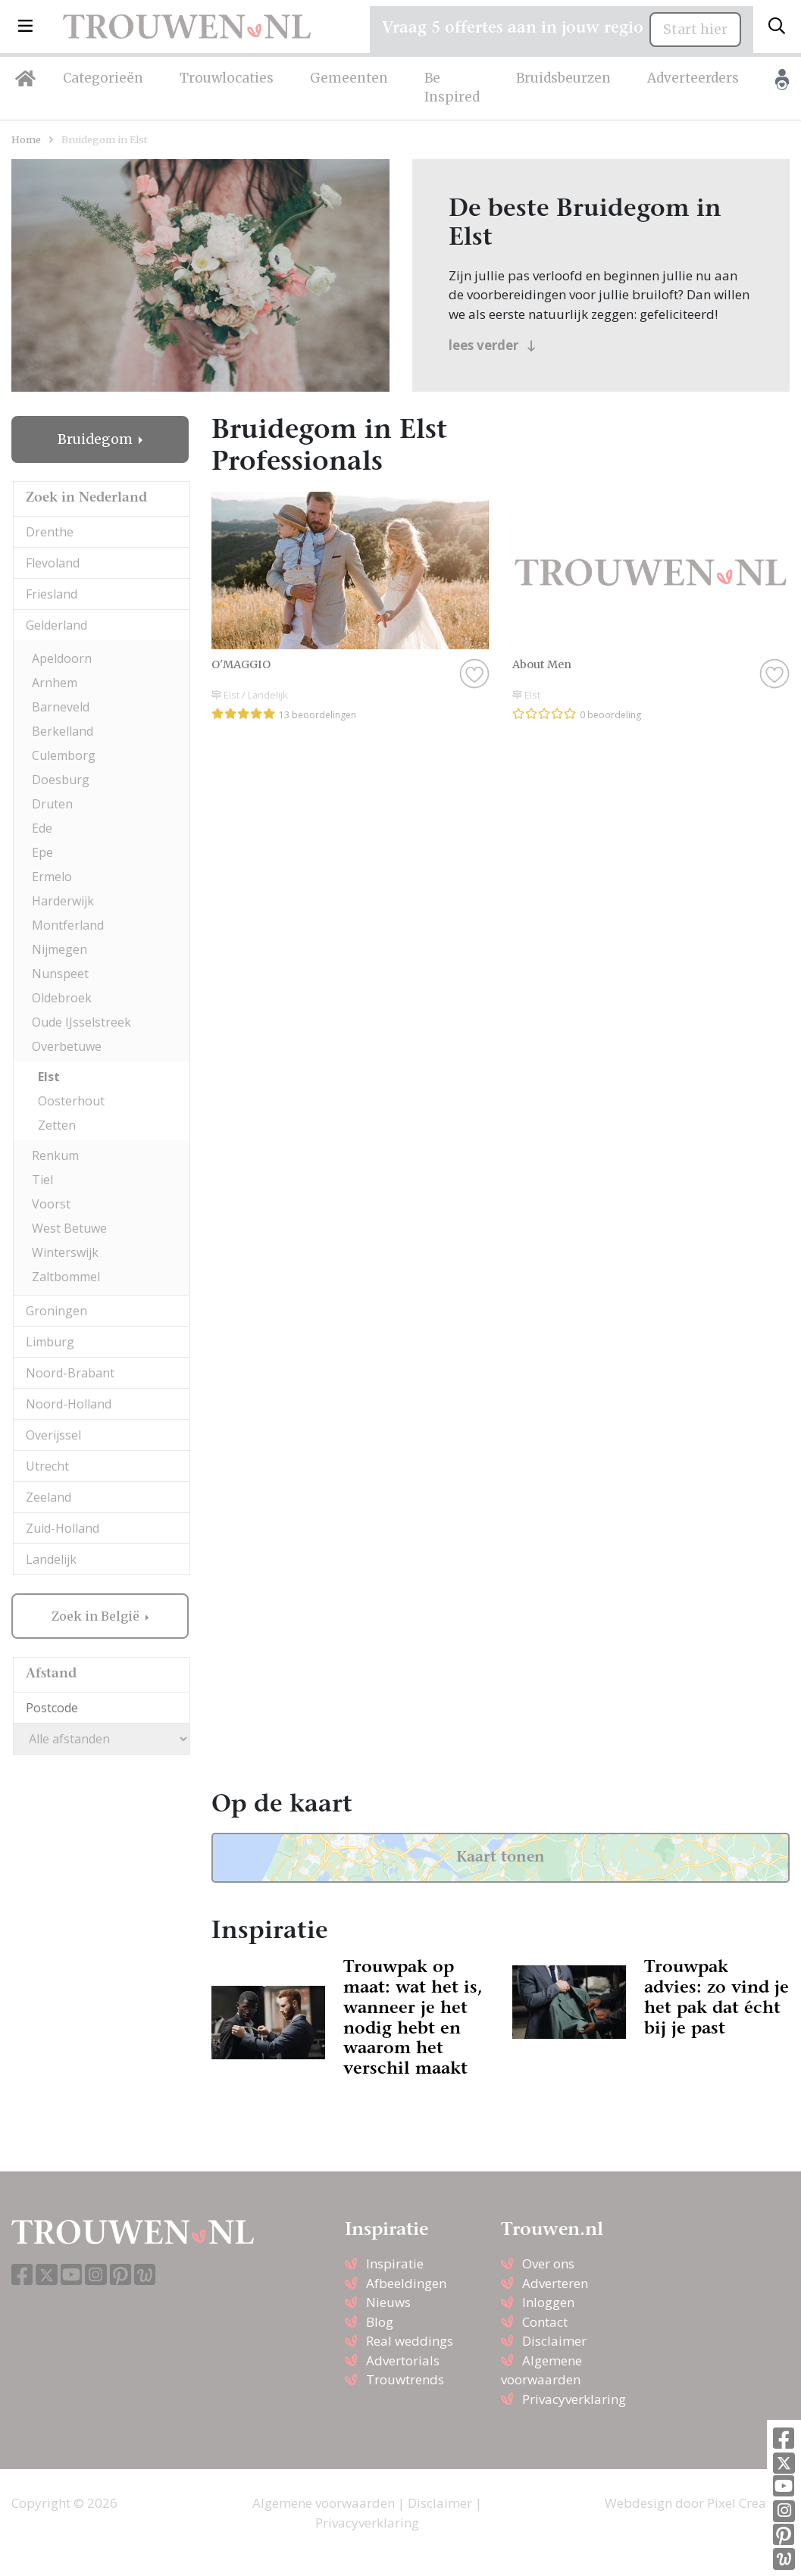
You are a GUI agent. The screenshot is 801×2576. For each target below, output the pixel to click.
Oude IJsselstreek (81, 1022)
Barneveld (60, 707)
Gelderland (56, 625)
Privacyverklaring (574, 2399)
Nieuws (388, 2302)
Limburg (50, 1341)
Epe (42, 852)
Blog (379, 2322)
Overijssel (53, 1435)
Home (26, 139)
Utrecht (47, 1466)
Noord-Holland (68, 1404)
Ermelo (52, 876)
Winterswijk (65, 1252)
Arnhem (54, 682)
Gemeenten (349, 78)
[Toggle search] (777, 26)
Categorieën (103, 78)
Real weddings (409, 2340)
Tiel (42, 1179)
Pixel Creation (748, 2503)
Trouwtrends (405, 2379)
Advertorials (403, 2360)
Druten (52, 804)
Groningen (56, 1310)
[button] (25, 26)
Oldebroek (62, 997)
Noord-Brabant (70, 1373)
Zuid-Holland (62, 1528)
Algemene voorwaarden (323, 2503)
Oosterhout (71, 1101)
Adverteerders (693, 78)
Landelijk (51, 1559)
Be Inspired (452, 88)
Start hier (695, 29)
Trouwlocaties (227, 78)
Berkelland (62, 731)
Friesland (51, 594)
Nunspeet (60, 973)
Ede (42, 828)
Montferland (68, 925)
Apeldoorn (62, 658)
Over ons (548, 2263)
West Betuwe (69, 1228)
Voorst (51, 1204)
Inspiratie (395, 2263)
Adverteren (555, 2283)
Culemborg (63, 755)
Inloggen (548, 2302)
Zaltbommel (66, 1276)
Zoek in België (97, 1616)
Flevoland (53, 563)
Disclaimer (554, 2340)
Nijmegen (59, 949)
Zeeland (48, 1497)
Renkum (55, 1155)
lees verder (492, 345)
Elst (49, 1076)
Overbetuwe (67, 1046)
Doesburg (60, 779)
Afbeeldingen (406, 2283)
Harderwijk (63, 901)
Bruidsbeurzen (563, 78)
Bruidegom (97, 439)
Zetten (57, 1125)
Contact (545, 2322)
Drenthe (50, 532)
